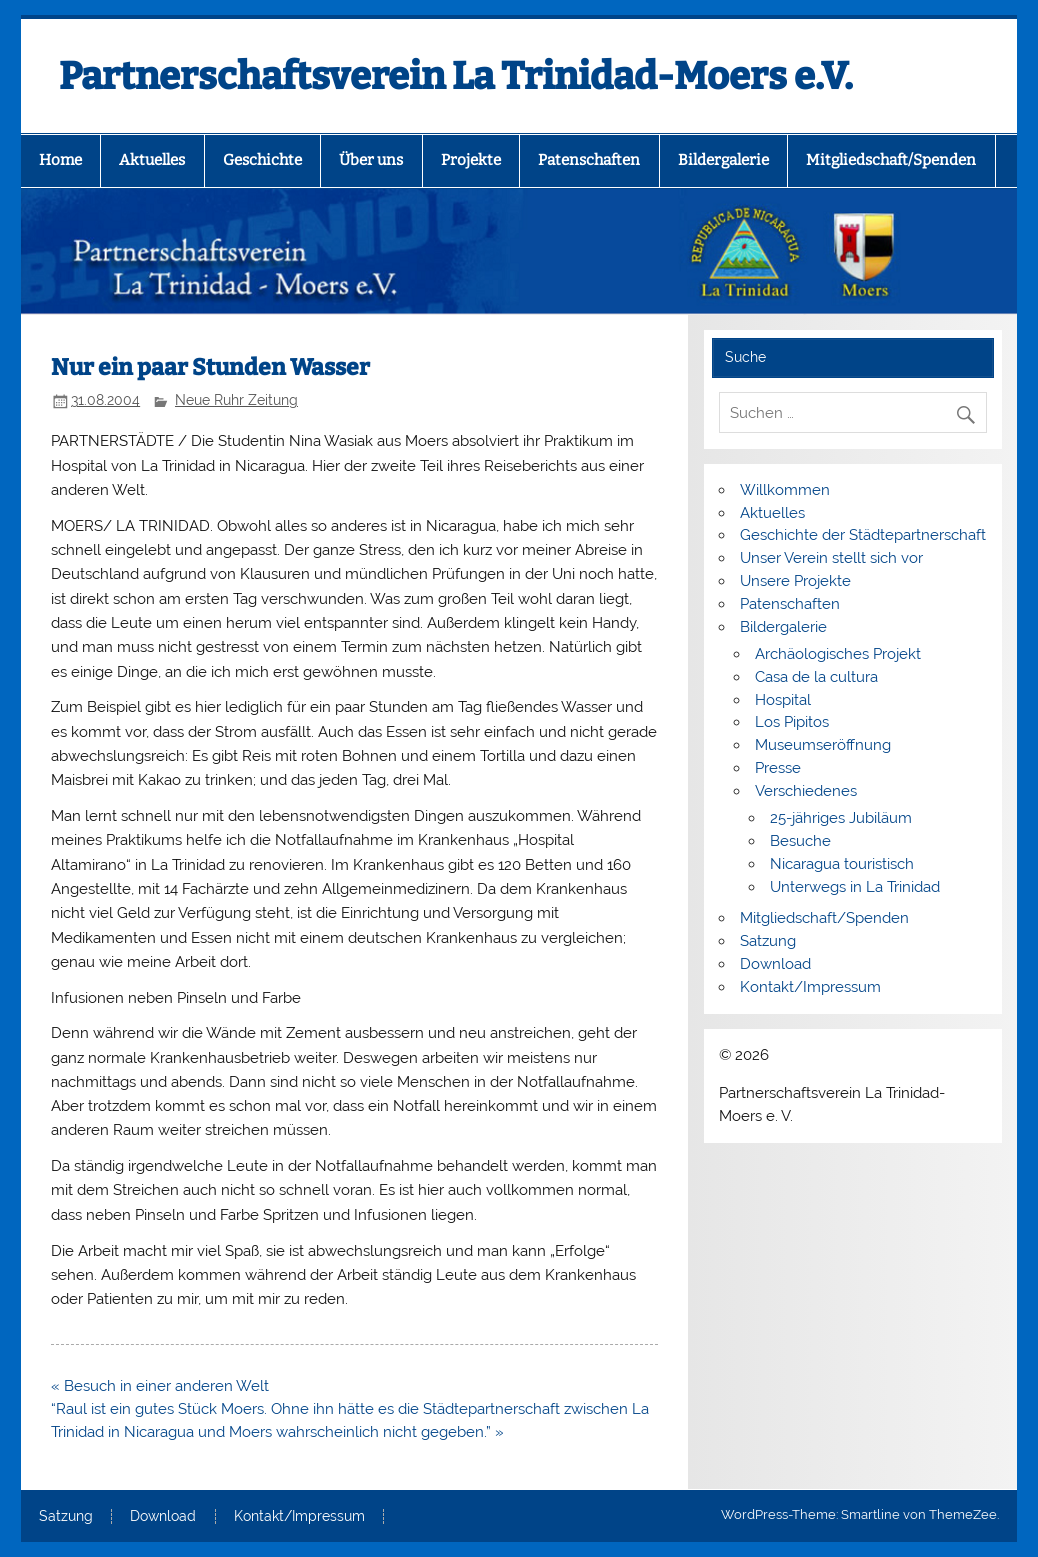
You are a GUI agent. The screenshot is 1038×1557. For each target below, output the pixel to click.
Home (60, 160)
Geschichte (262, 160)
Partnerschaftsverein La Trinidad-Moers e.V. (456, 76)
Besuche (800, 841)
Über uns (371, 160)
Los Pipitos (792, 722)
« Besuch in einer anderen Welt (160, 1386)
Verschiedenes (806, 791)
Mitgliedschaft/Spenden (891, 160)
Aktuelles (152, 160)
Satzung (768, 941)
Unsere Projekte (795, 581)
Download (775, 964)
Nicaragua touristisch (842, 864)
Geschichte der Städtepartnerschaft (863, 535)
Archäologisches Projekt (838, 654)
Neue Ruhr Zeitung (236, 400)
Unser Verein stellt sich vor (831, 558)
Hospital (783, 700)
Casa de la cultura (816, 677)
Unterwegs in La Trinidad (855, 887)
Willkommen (785, 490)
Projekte (471, 160)
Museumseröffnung (823, 745)
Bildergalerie (723, 160)
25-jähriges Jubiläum (841, 818)
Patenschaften (589, 160)
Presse (778, 768)
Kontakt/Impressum (810, 987)
